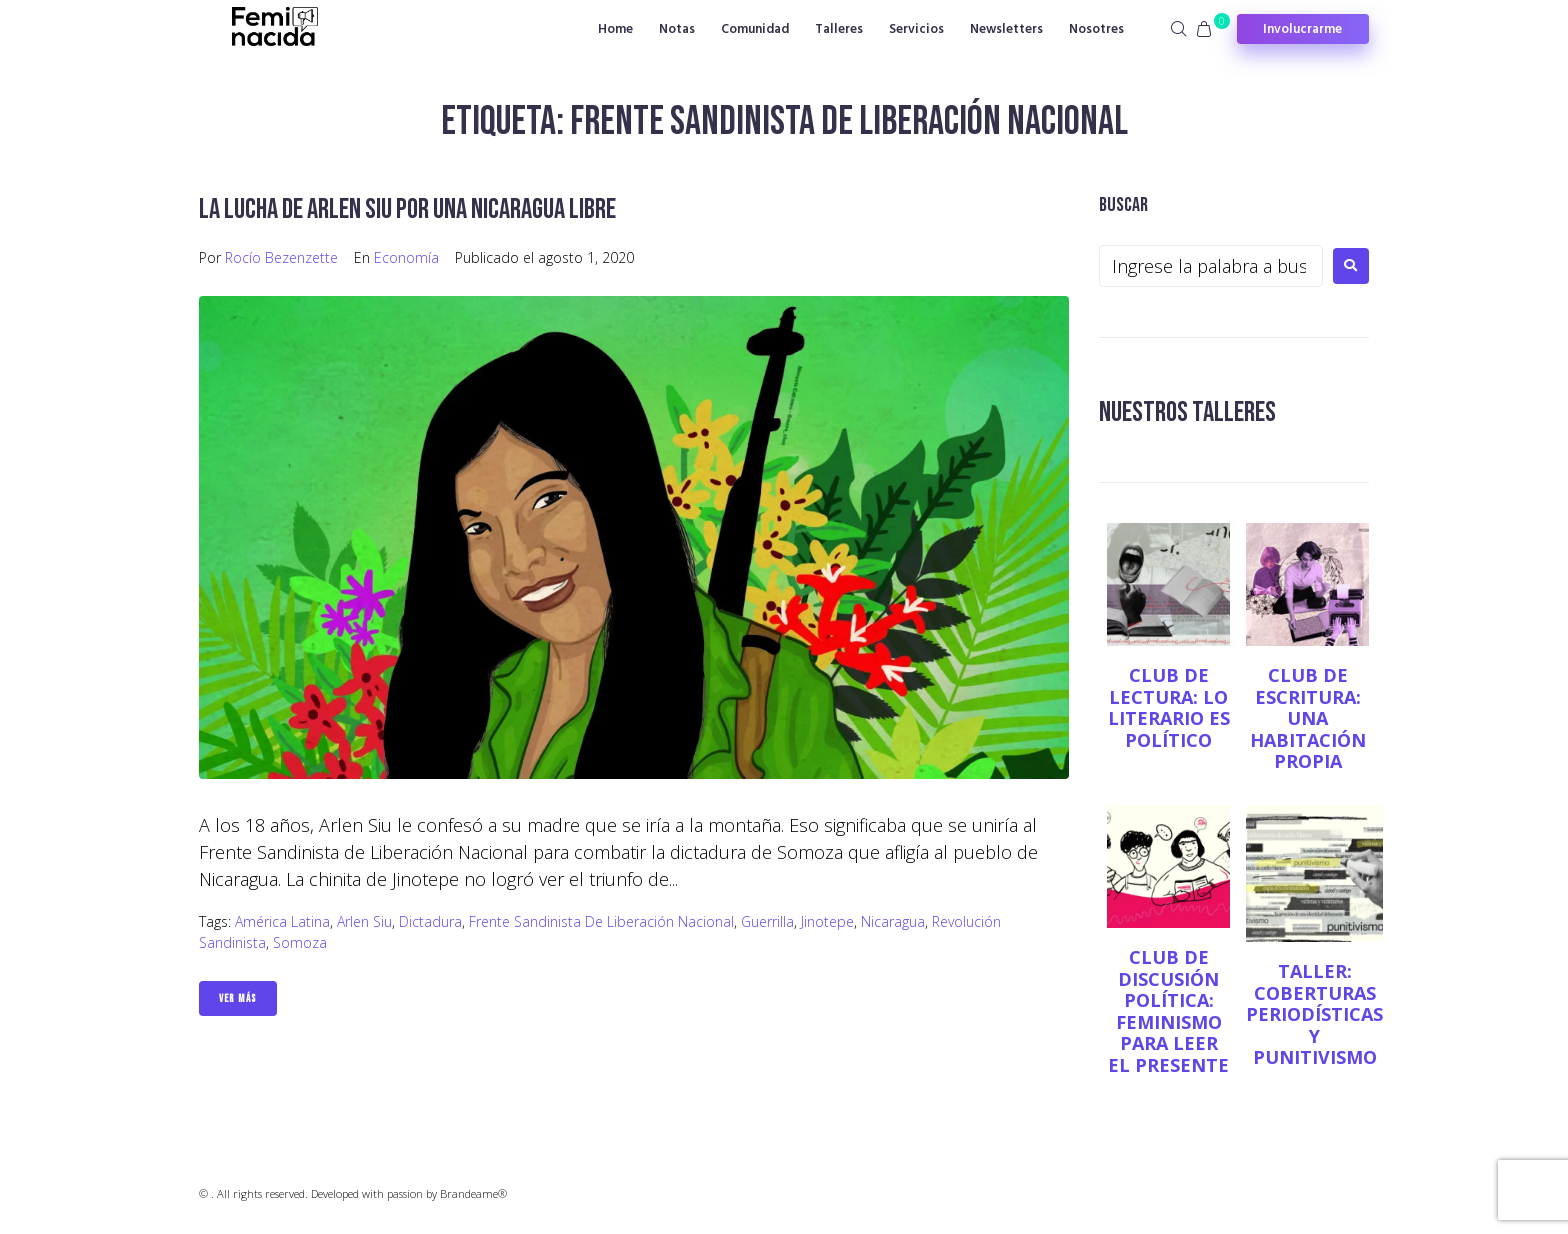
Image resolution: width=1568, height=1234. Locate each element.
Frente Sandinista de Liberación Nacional (601, 921)
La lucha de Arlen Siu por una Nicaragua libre (407, 209)
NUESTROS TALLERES (1187, 412)
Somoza (300, 942)
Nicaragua (893, 921)
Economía (406, 257)
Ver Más (238, 998)
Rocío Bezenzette (281, 257)
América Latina (282, 921)
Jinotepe (827, 921)
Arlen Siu (364, 921)
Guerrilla (767, 921)
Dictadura (430, 921)
